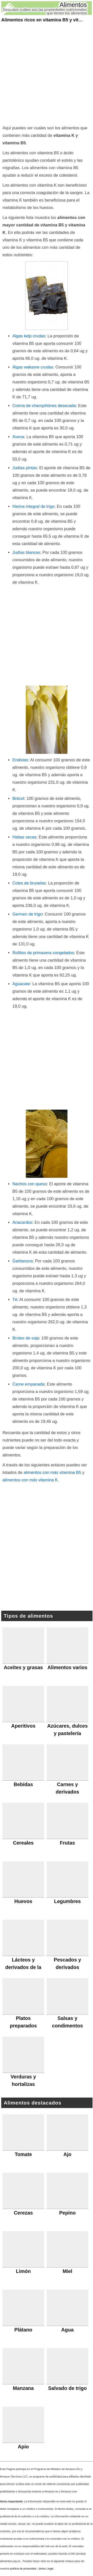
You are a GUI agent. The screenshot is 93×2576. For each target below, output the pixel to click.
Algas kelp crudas (28, 336)
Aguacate (21, 983)
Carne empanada (28, 1384)
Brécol (18, 798)
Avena (18, 436)
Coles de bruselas (29, 883)
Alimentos (73, 4)
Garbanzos (22, 1261)
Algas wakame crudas (32, 367)
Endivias (20, 760)
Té (14, 1299)
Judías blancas (26, 552)
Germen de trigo (27, 914)
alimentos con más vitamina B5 (52, 1472)
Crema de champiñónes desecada (44, 405)
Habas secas (24, 837)
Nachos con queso (29, 1184)
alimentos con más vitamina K (30, 1480)
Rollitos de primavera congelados (43, 952)
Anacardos (22, 1222)
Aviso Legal (46, 2568)
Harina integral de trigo (33, 506)
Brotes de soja (25, 1338)
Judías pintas (24, 467)
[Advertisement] (46, 75)
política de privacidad (23, 2568)
